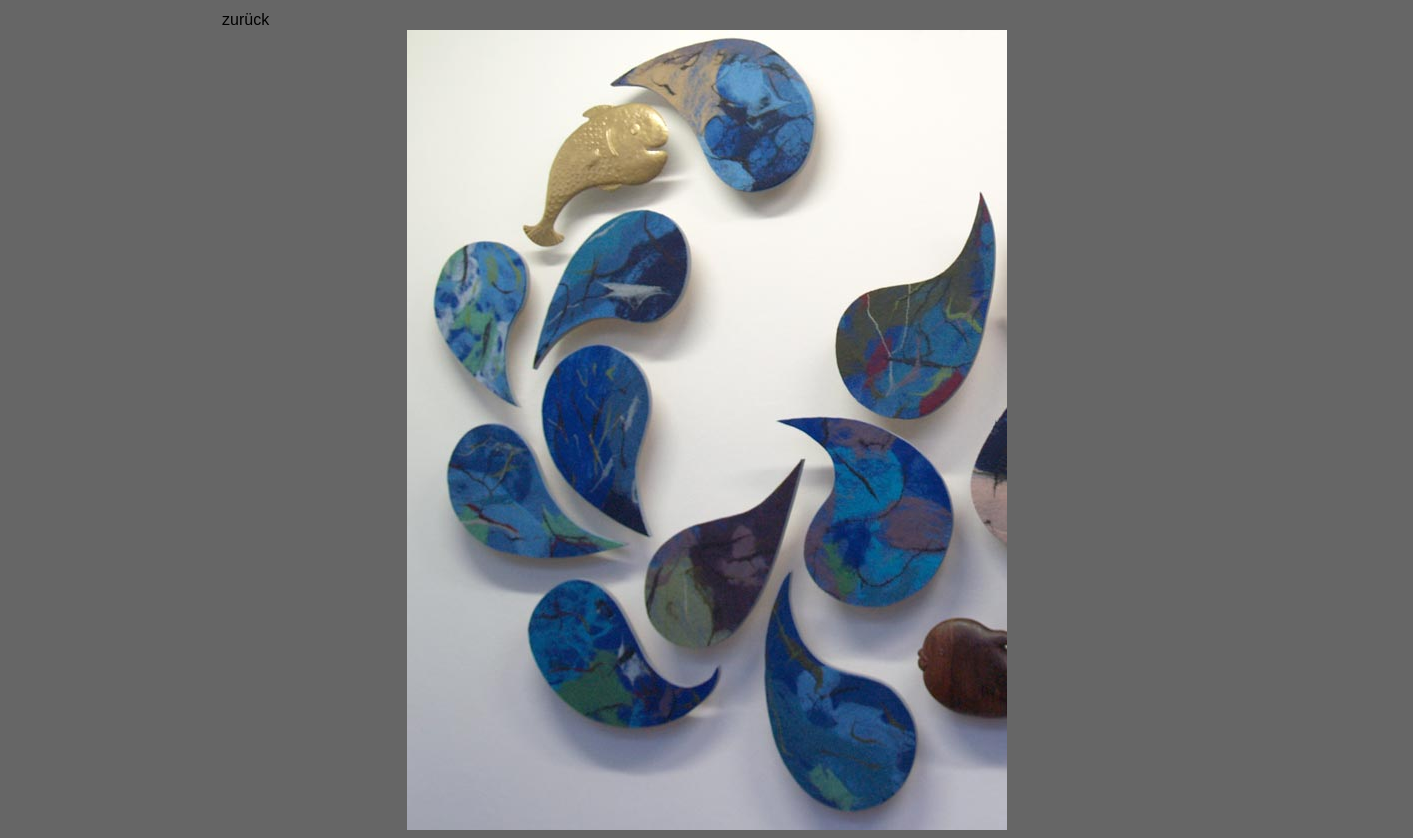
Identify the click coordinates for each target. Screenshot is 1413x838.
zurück (245, 19)
